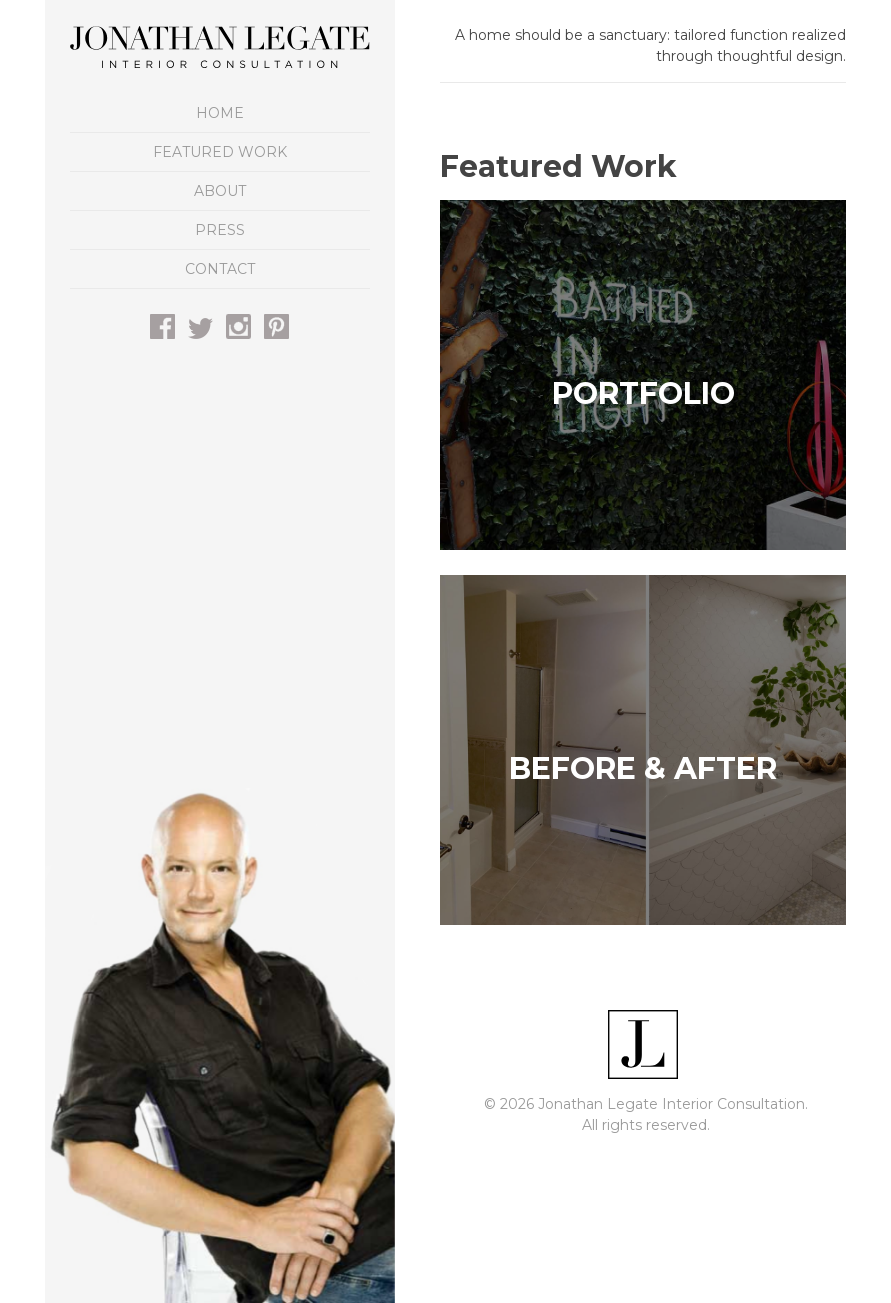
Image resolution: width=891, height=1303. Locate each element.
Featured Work (220, 152)
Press (220, 230)
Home (220, 113)
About (220, 191)
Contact (220, 269)
